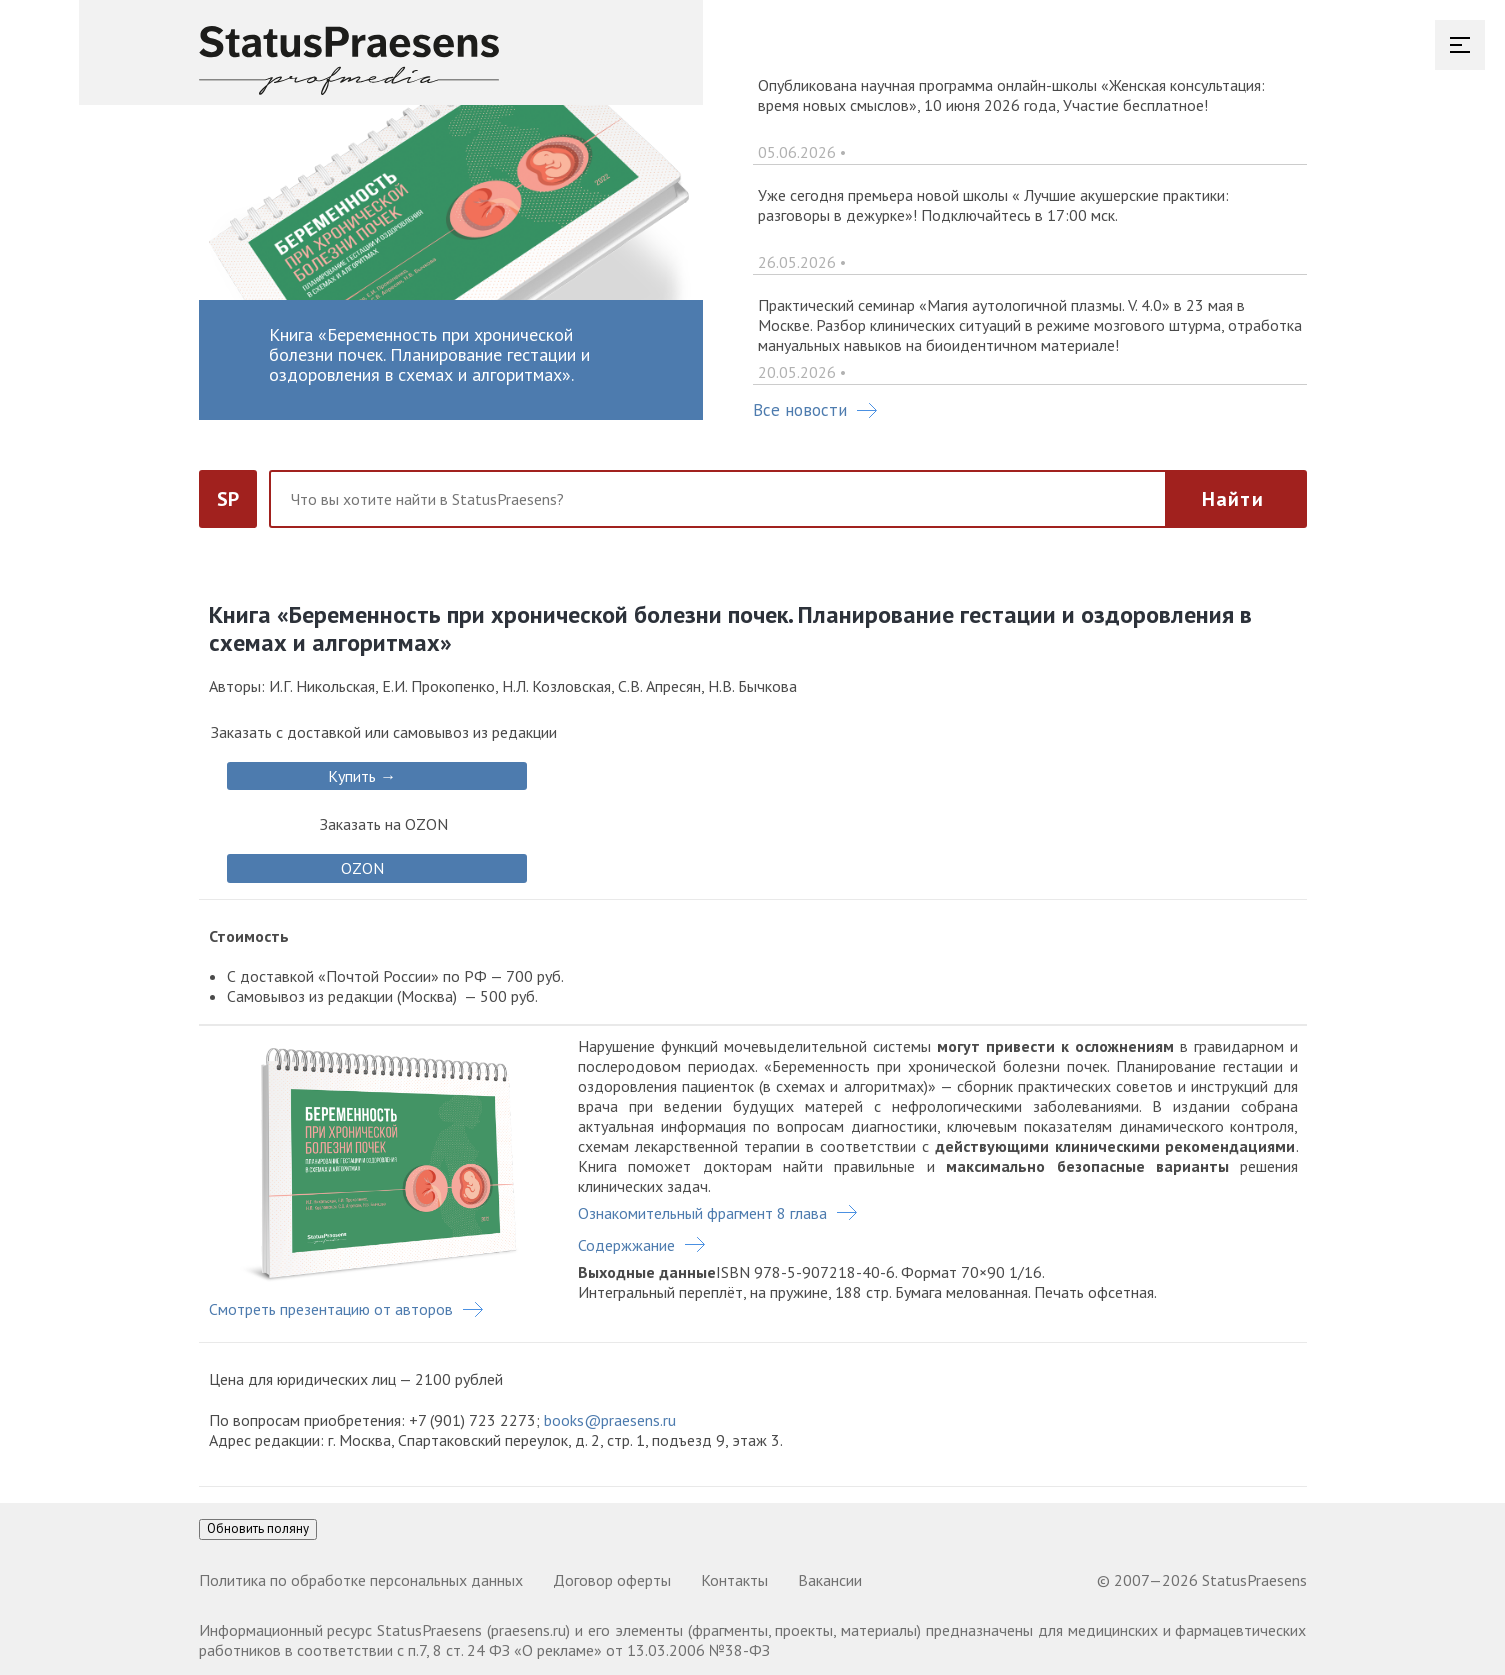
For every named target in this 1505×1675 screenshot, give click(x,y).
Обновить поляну (258, 1528)
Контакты (734, 1580)
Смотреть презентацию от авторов (331, 1309)
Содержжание (626, 1245)
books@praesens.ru (610, 1420)
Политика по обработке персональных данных (361, 1580)
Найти (1233, 499)
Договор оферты (612, 1580)
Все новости (815, 410)
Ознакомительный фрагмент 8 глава (702, 1213)
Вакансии (830, 1580)
